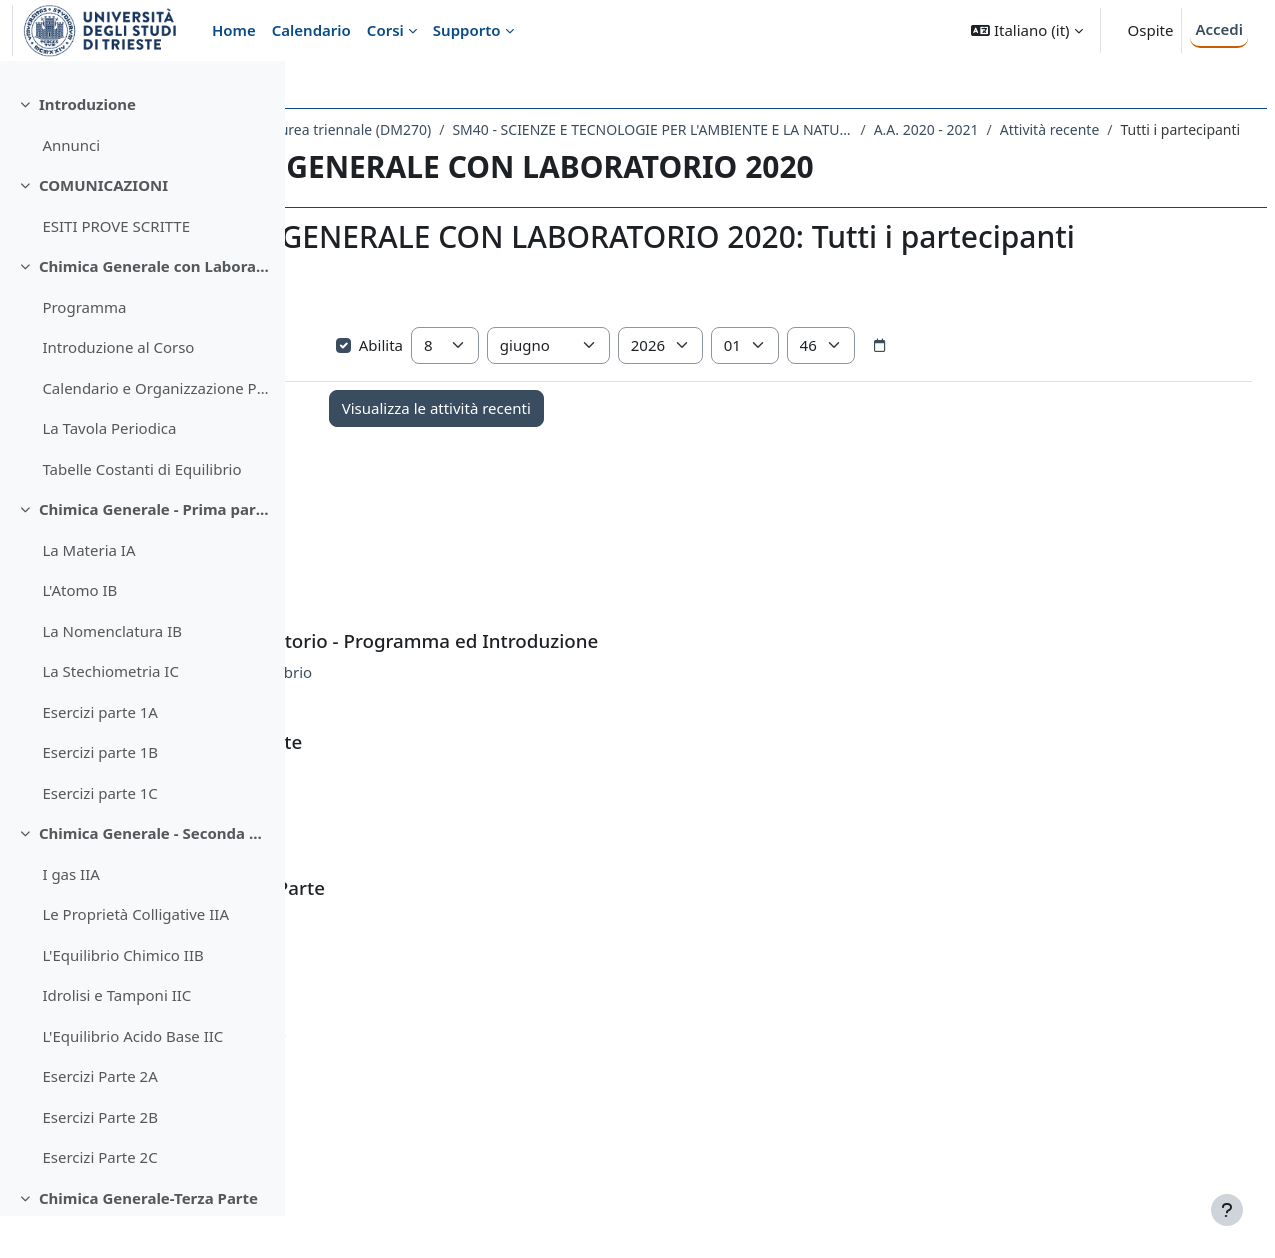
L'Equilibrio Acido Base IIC (132, 1078)
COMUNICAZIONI (103, 227)
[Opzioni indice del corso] (261, 90)
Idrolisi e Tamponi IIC (116, 1037)
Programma (84, 349)
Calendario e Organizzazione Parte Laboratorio (155, 430)
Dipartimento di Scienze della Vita (434, 129)
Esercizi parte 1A (100, 754)
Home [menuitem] (234, 30)
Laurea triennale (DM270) (648, 129)
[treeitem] (142, 166)
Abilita (583, 407)
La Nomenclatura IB (112, 673)
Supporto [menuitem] (467, 30)
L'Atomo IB (79, 632)
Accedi (1219, 29)
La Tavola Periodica (109, 470)
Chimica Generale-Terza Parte (148, 1240)
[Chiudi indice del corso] (21, 90)
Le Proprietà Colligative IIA (135, 956)
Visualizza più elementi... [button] (410, 376)
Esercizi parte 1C (99, 835)
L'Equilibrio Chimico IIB (122, 997)
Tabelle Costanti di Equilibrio (141, 511)
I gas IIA (70, 916)
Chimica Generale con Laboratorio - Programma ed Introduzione (154, 308)
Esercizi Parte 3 (467, 1127)
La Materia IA (88, 592)
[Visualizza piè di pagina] (1227, 1210)
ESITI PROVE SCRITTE (116, 268)
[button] (1026, 30)
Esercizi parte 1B (100, 794)
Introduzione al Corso (118, 389)
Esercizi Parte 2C (99, 1199)
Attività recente (521, 155)
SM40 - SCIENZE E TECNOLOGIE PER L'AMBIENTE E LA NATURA (953, 129)
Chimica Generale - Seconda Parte (154, 875)
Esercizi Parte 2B (100, 1159)
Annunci (71, 187)
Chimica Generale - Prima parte (154, 551)
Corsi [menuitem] (385, 30)
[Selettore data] (1093, 408)
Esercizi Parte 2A (99, 1118)
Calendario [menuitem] (311, 30)
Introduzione (87, 146)
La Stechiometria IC (110, 713)
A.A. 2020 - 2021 (397, 155)
